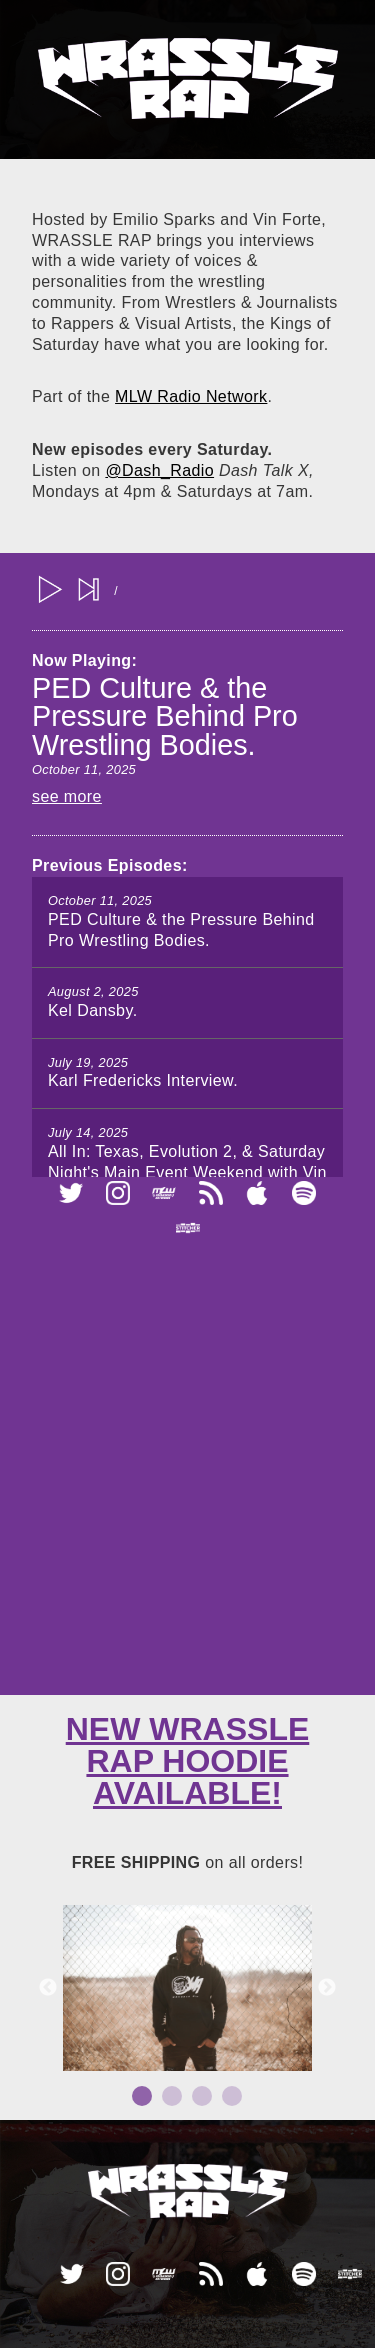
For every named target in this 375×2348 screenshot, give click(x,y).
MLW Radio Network (191, 396)
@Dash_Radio (159, 470)
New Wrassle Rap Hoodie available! (188, 1761)
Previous (48, 1988)
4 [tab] (232, 2096)
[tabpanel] (187, 1988)
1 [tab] (142, 2096)
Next (327, 1988)
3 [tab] (202, 2096)
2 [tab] (172, 2096)
